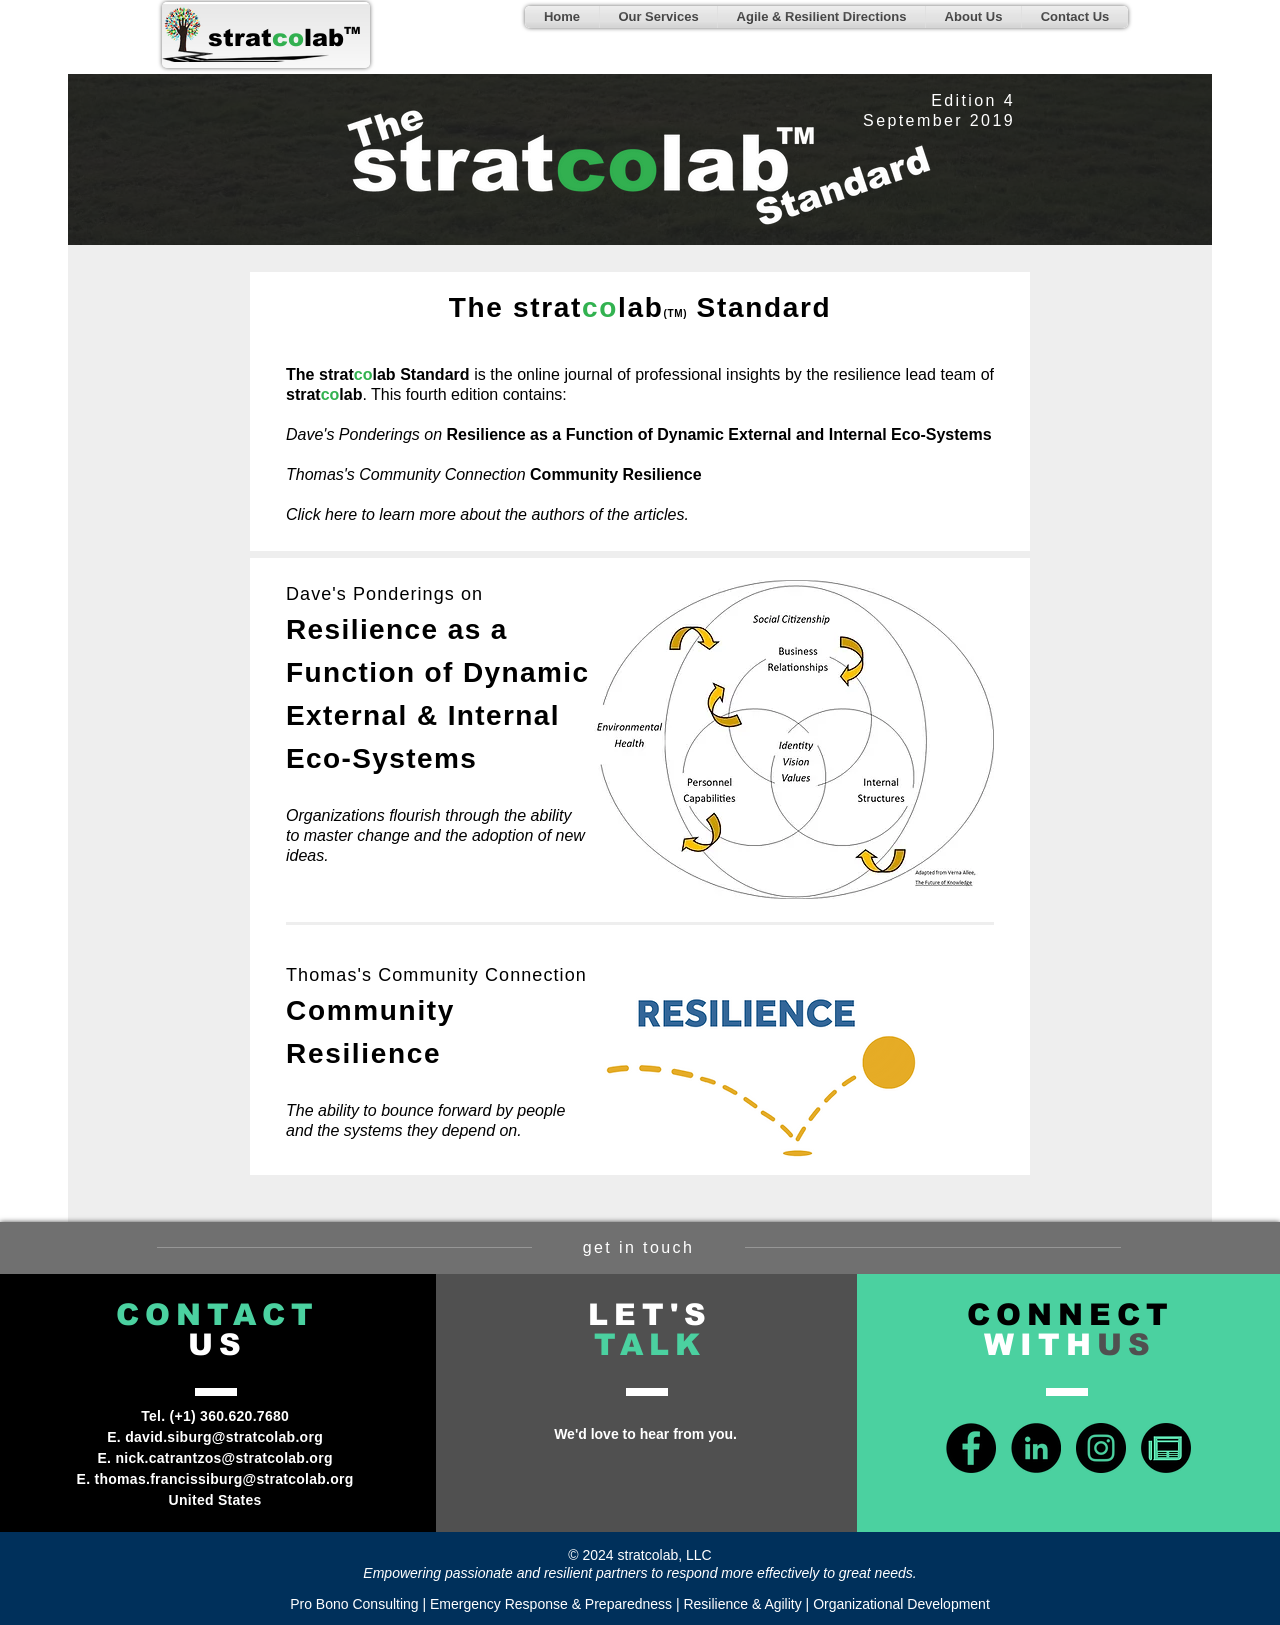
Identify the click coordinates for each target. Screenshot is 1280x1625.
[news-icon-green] (1166, 1448)
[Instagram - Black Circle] (1101, 1448)
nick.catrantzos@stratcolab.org (223, 1458)
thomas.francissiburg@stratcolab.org (224, 1479)
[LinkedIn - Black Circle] (1036, 1448)
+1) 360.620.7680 (231, 1416)
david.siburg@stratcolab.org (224, 1437)
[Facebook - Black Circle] (971, 1448)
